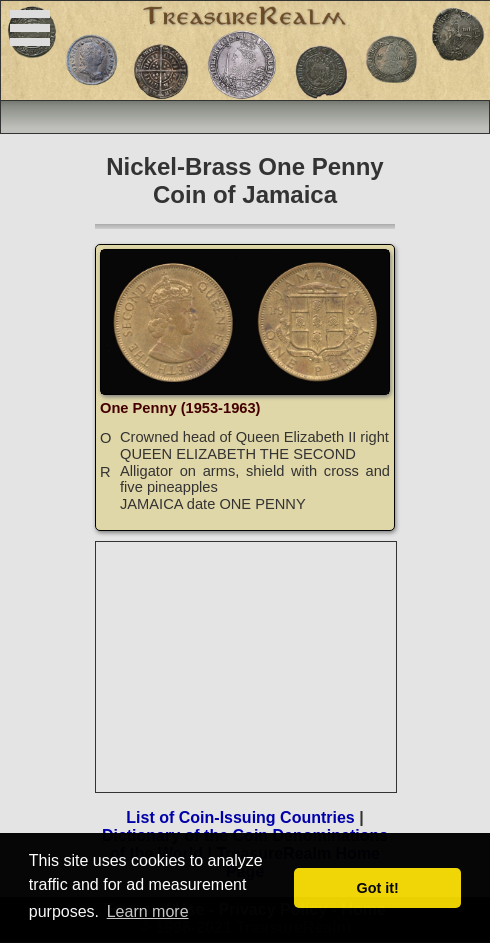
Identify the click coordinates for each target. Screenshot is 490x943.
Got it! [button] (378, 888)
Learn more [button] (148, 911)
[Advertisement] (247, 667)
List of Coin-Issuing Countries (240, 817)
